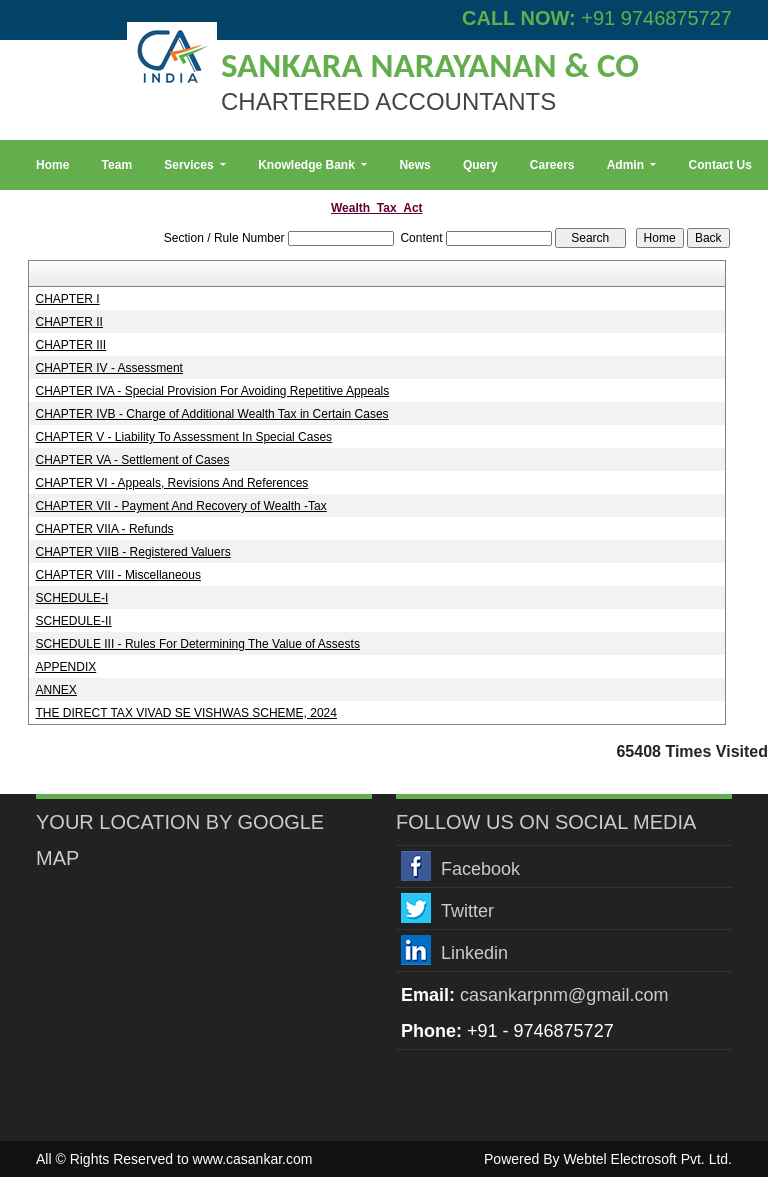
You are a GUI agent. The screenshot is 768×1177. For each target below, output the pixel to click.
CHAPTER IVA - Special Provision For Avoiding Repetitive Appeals (213, 391)
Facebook (480, 869)
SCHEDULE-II (74, 621)
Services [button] (190, 165)
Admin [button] (627, 165)
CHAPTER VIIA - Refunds (105, 529)
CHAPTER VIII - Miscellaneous (118, 575)
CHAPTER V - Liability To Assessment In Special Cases (184, 437)
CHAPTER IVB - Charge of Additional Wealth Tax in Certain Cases (212, 414)
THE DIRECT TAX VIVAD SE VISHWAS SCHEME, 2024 (186, 713)
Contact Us (720, 165)
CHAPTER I (68, 299)
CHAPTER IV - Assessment (109, 368)
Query (480, 165)
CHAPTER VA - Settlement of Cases (133, 460)
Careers (552, 165)
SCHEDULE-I (72, 598)
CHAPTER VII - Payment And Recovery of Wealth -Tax (181, 506)
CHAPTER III (71, 345)
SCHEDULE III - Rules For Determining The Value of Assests (198, 644)
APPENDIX (66, 667)
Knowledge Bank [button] (308, 165)
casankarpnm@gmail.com (564, 995)
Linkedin (474, 953)
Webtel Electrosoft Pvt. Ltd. (647, 1159)
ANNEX (56, 690)
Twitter (467, 911)
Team (117, 165)
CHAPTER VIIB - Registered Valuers (133, 552)
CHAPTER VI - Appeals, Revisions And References (172, 483)
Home (52, 165)
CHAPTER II (69, 322)
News (414, 165)
